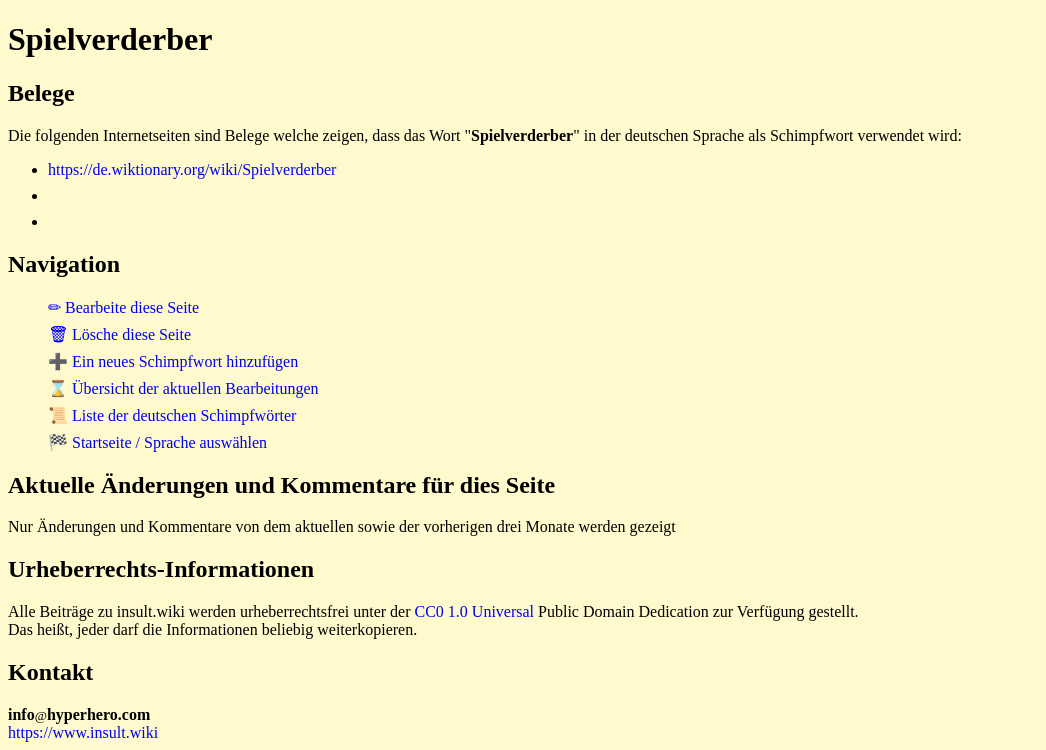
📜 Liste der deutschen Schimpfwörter (172, 415)
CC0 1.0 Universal (475, 611)
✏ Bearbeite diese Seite (123, 307)
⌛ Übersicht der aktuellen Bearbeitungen (183, 388)
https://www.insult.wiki (83, 732)
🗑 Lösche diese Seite (119, 334)
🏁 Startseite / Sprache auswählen (157, 442)
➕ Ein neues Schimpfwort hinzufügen (173, 361)
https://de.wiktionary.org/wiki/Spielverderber (192, 169)
